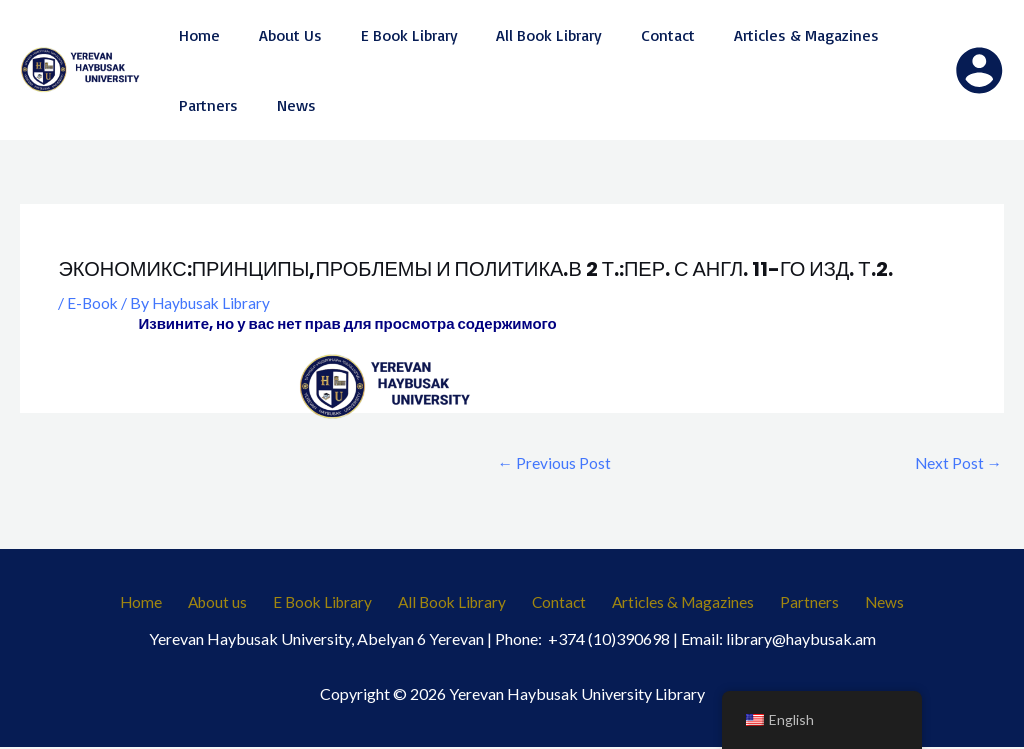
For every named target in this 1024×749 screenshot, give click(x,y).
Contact (558, 603)
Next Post (957, 462)
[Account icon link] (979, 70)
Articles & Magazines (675, 603)
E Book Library (333, 603)
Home (166, 603)
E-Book (93, 302)
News (860, 603)
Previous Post (554, 462)
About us (235, 603)
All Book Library (457, 603)
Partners (794, 603)
